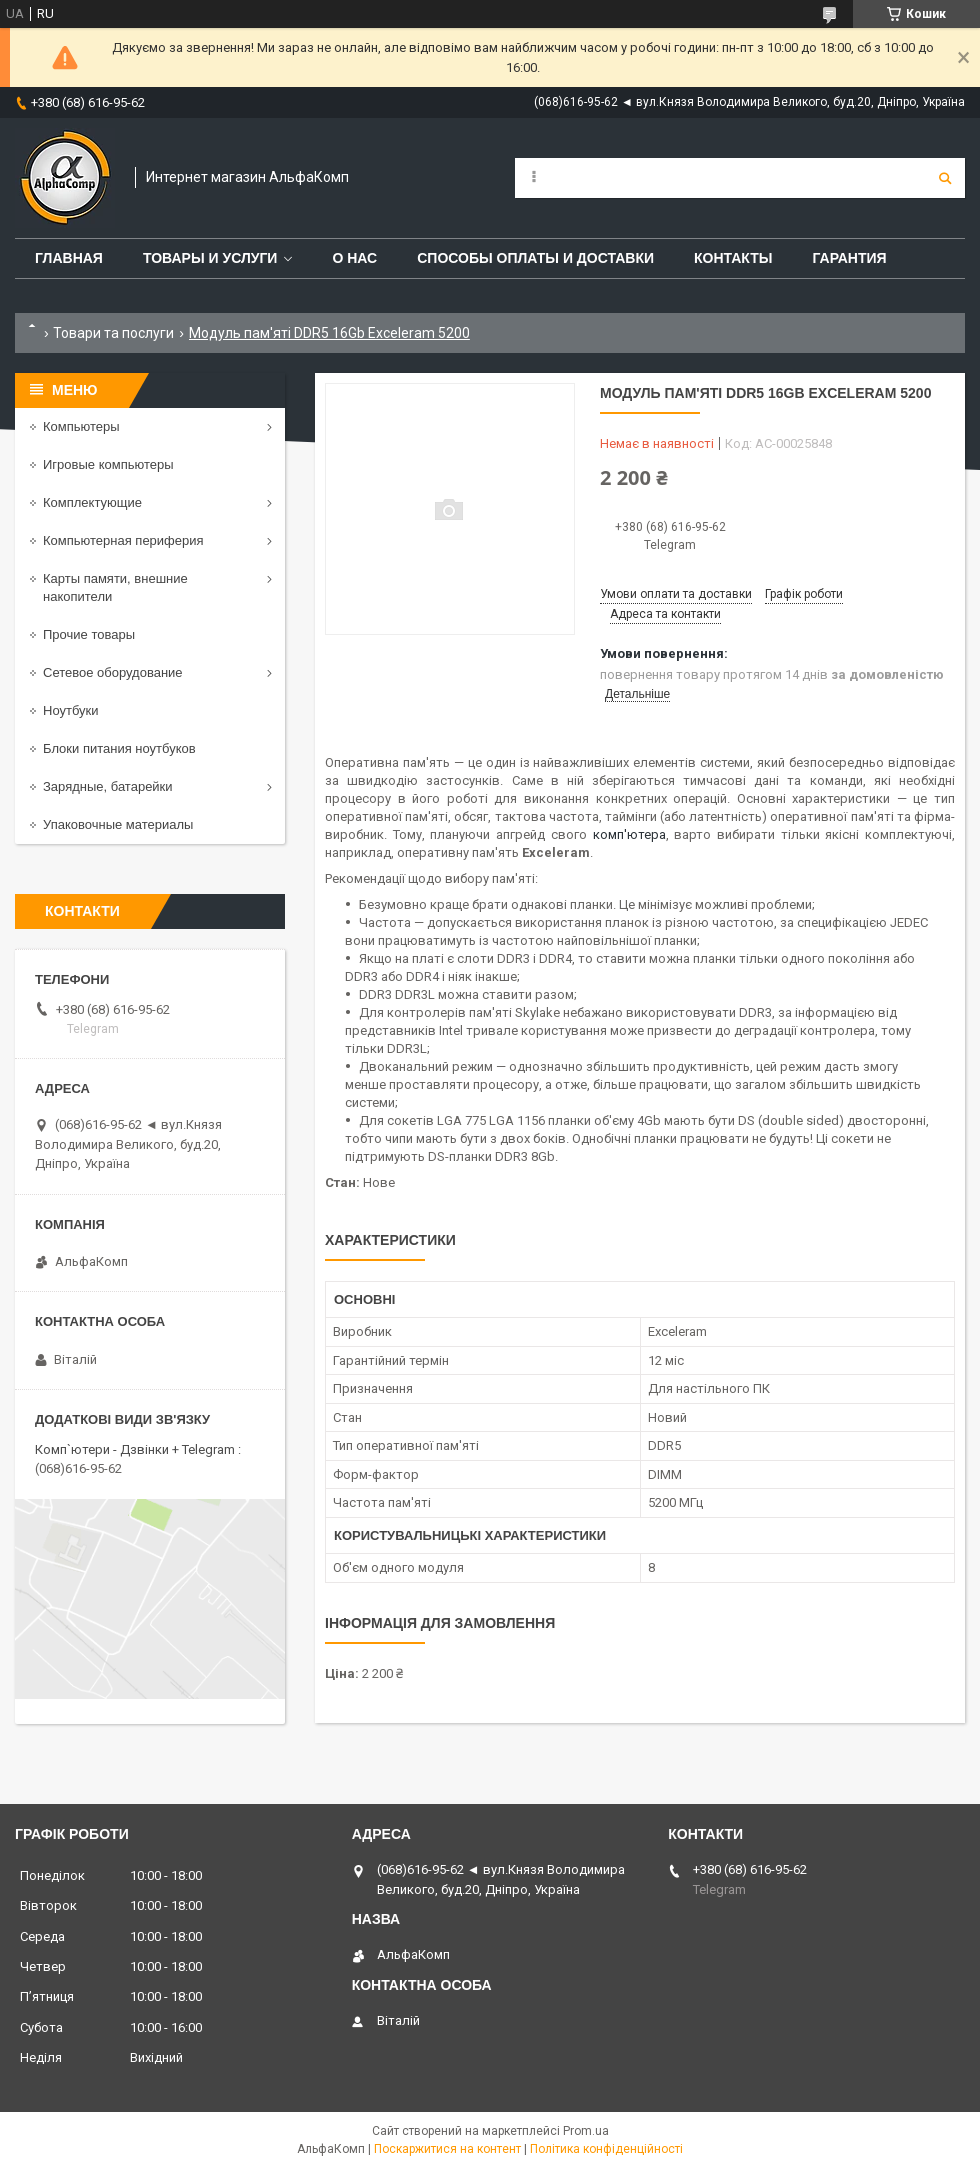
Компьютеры (81, 426)
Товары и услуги (210, 258)
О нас (354, 258)
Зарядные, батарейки (108, 786)
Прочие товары (89, 634)
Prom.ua (586, 2131)
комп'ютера (629, 834)
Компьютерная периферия (123, 540)
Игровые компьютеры (108, 464)
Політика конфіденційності (606, 2149)
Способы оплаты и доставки (535, 258)
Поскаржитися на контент (447, 2149)
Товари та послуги (113, 333)
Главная (69, 258)
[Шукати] (945, 178)
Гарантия (849, 258)
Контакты (733, 258)
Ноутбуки (71, 710)
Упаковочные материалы (118, 824)
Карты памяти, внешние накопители (115, 587)
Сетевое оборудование (113, 672)
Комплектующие (92, 502)
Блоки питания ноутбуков (119, 748)
